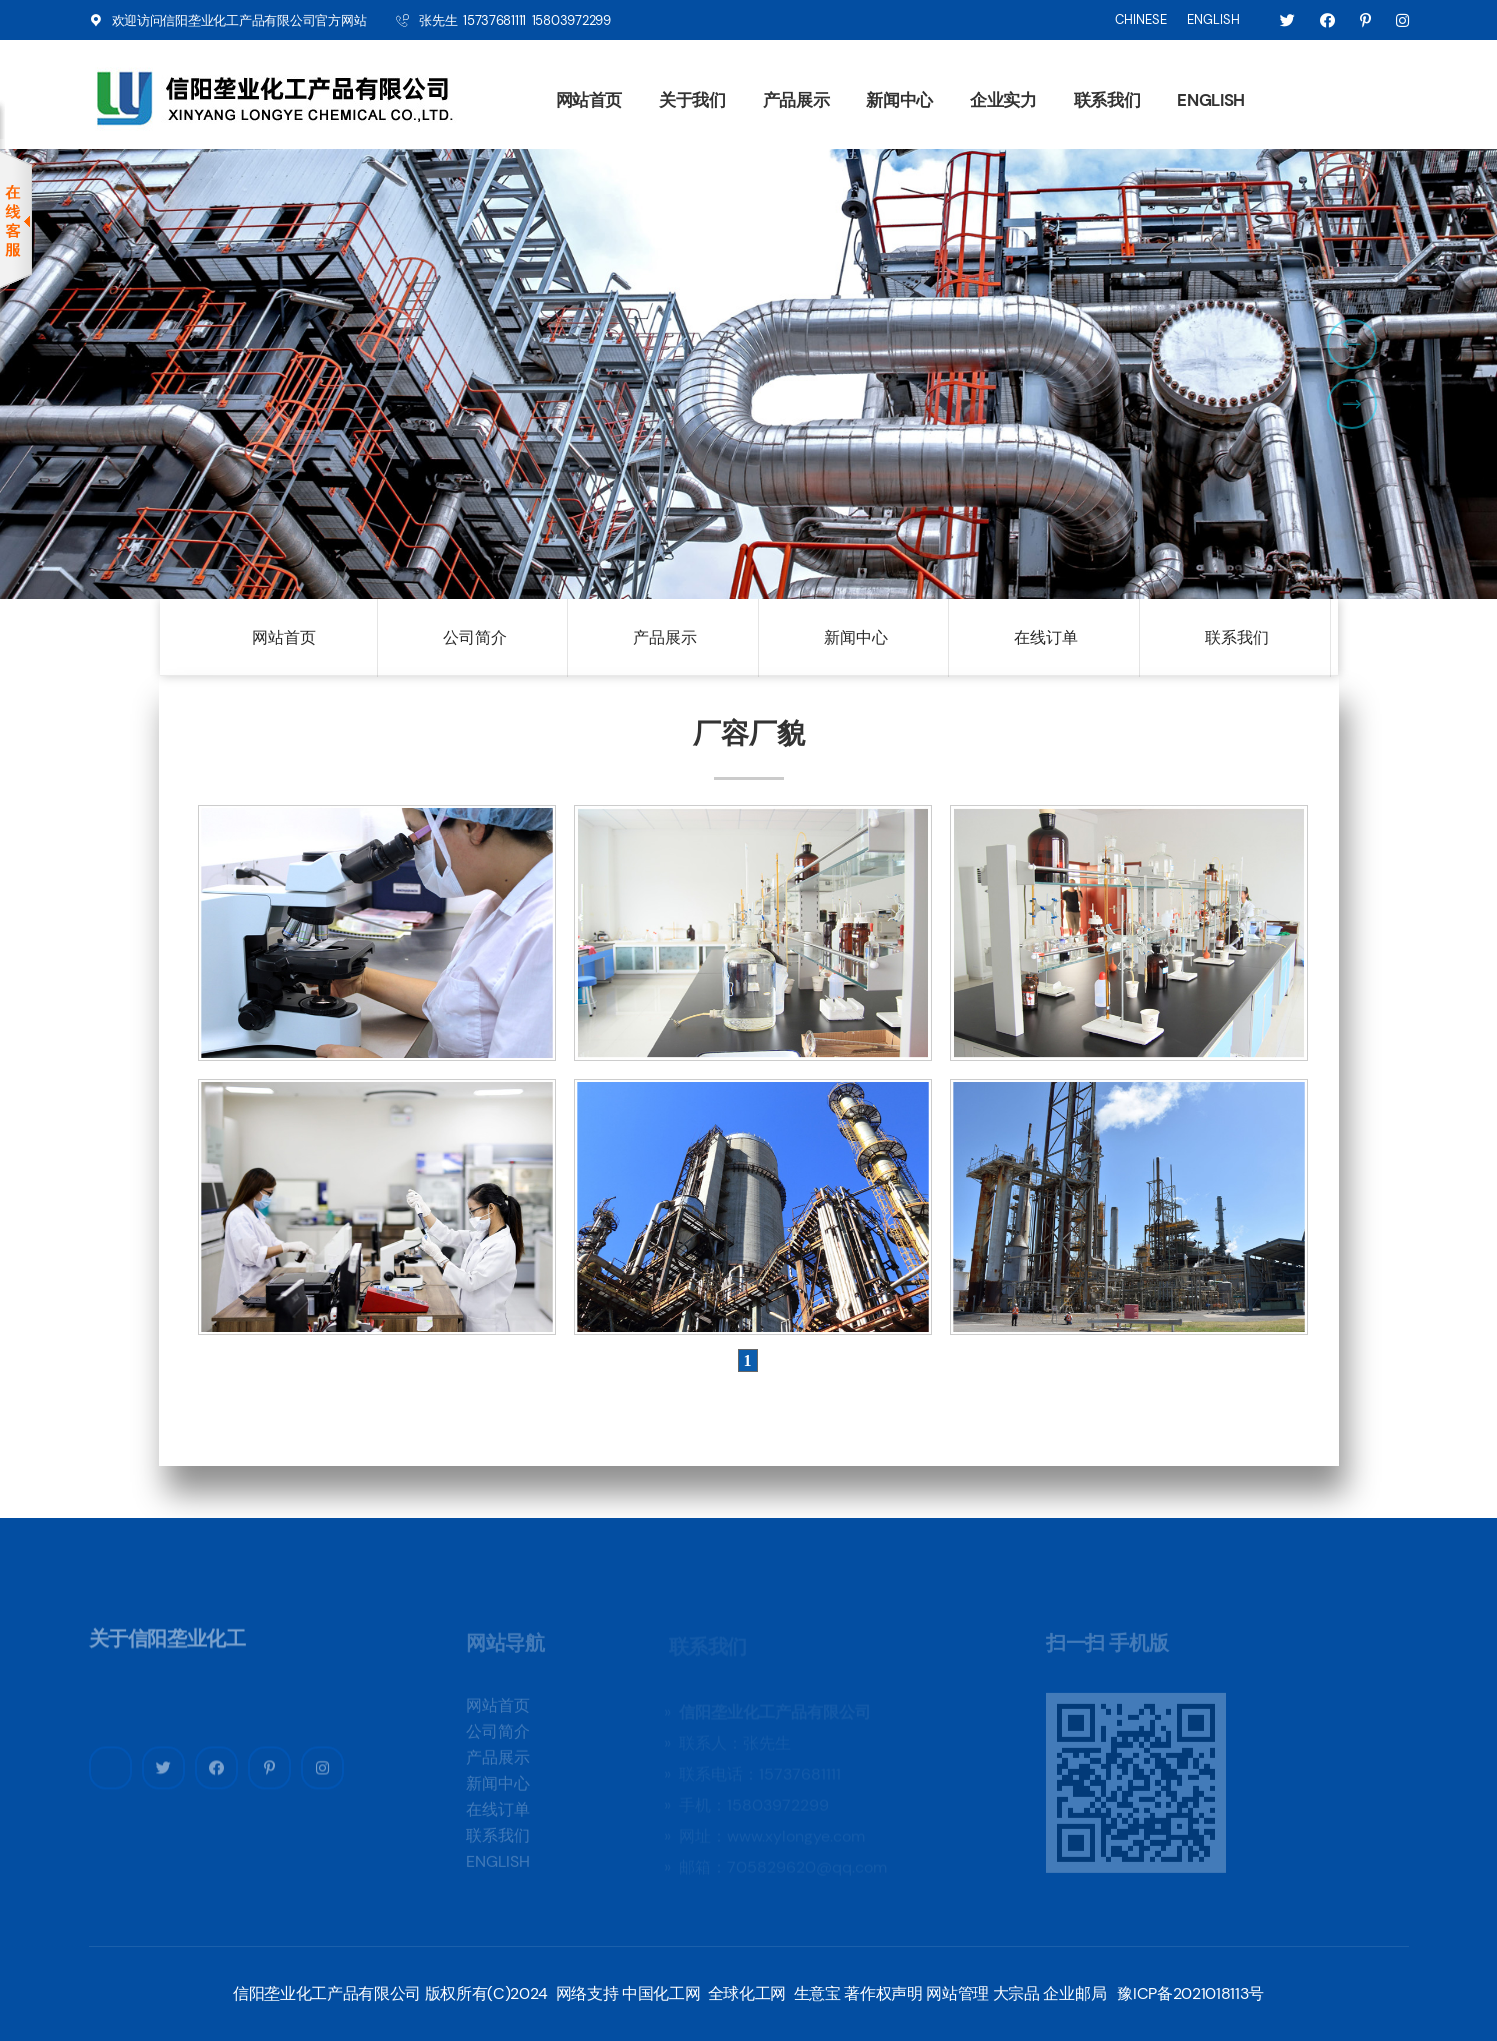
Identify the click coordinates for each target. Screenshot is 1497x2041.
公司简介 (475, 637)
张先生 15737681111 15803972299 (514, 20)
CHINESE (1141, 19)
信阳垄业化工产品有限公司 (238, 20)
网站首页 (589, 100)
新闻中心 (899, 100)
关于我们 (692, 100)
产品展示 (796, 100)
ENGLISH (1213, 19)
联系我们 (1107, 100)
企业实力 (1003, 100)
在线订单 (1046, 637)
